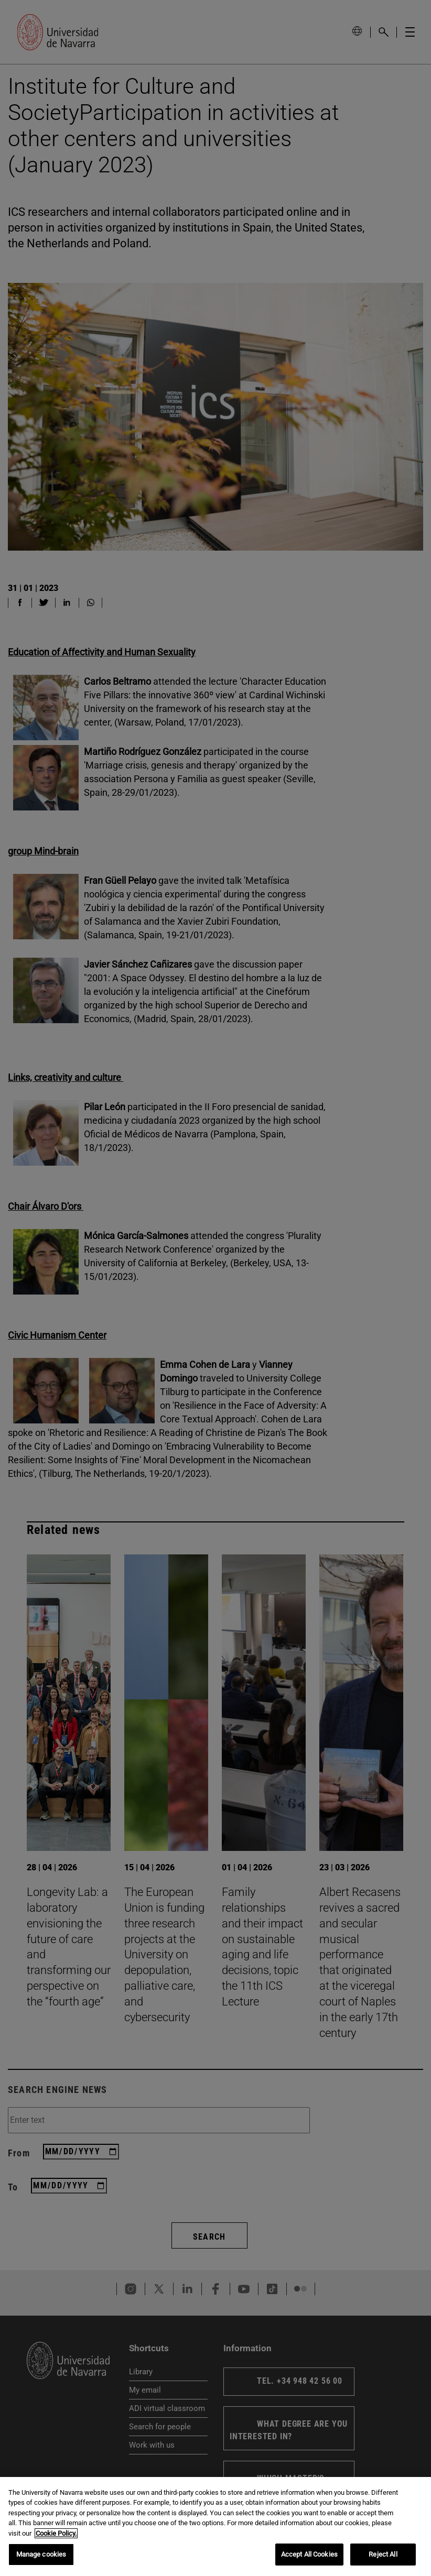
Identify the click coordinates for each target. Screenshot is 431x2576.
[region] (215, 2526)
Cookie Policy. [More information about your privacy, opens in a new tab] (56, 2533)
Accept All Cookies (309, 2554)
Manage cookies (41, 2554)
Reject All (383, 2554)
